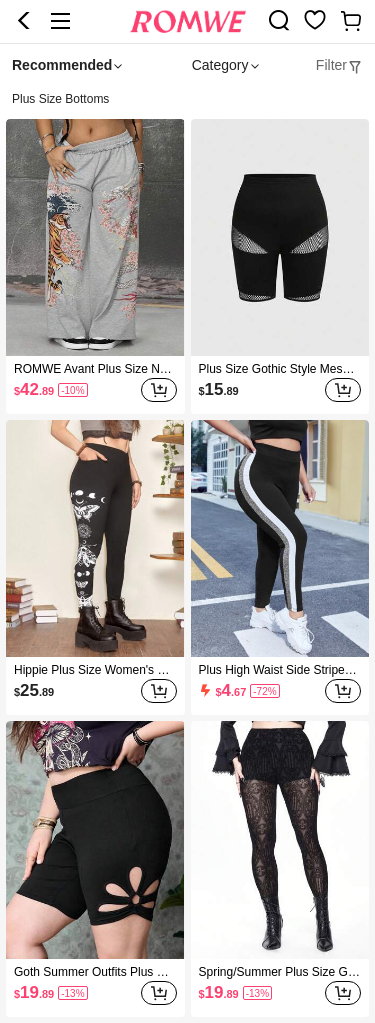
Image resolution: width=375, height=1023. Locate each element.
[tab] (339, 66)
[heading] (187, 99)
